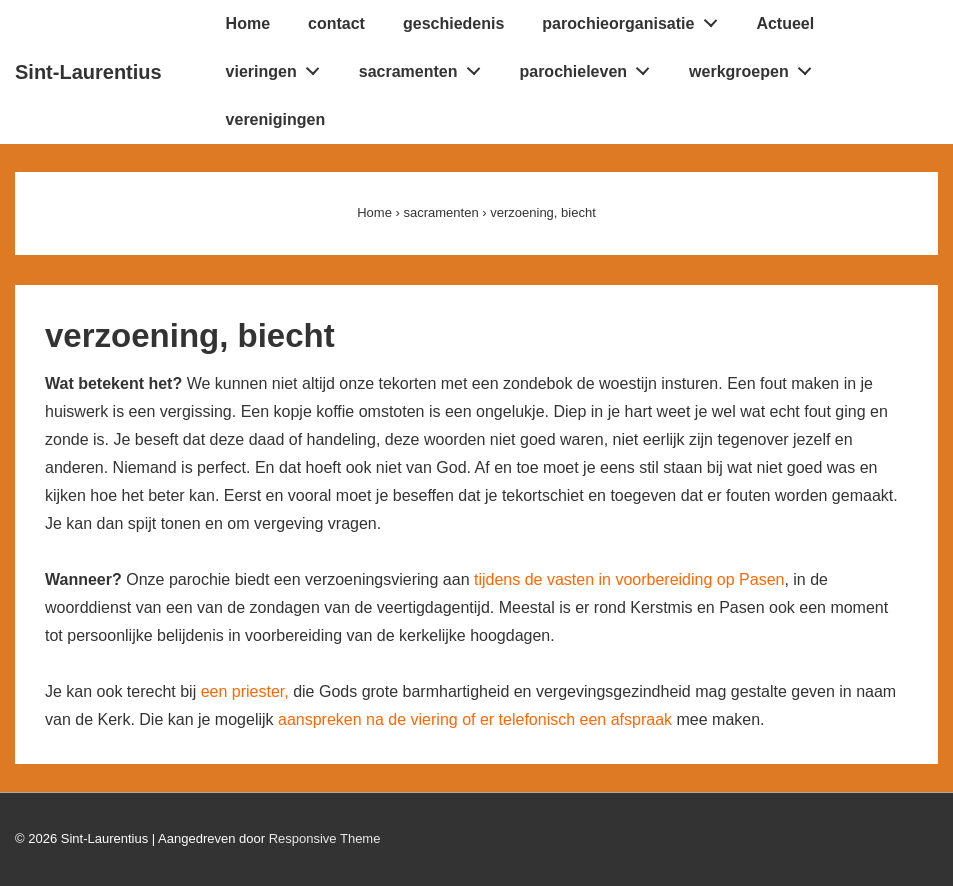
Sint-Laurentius (88, 72)
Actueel (785, 23)
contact (336, 23)
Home (248, 23)
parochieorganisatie (635, 19)
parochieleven (589, 67)
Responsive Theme (325, 838)
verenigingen (276, 119)
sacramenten (425, 67)
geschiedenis (453, 23)
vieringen (278, 67)
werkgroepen (755, 67)
